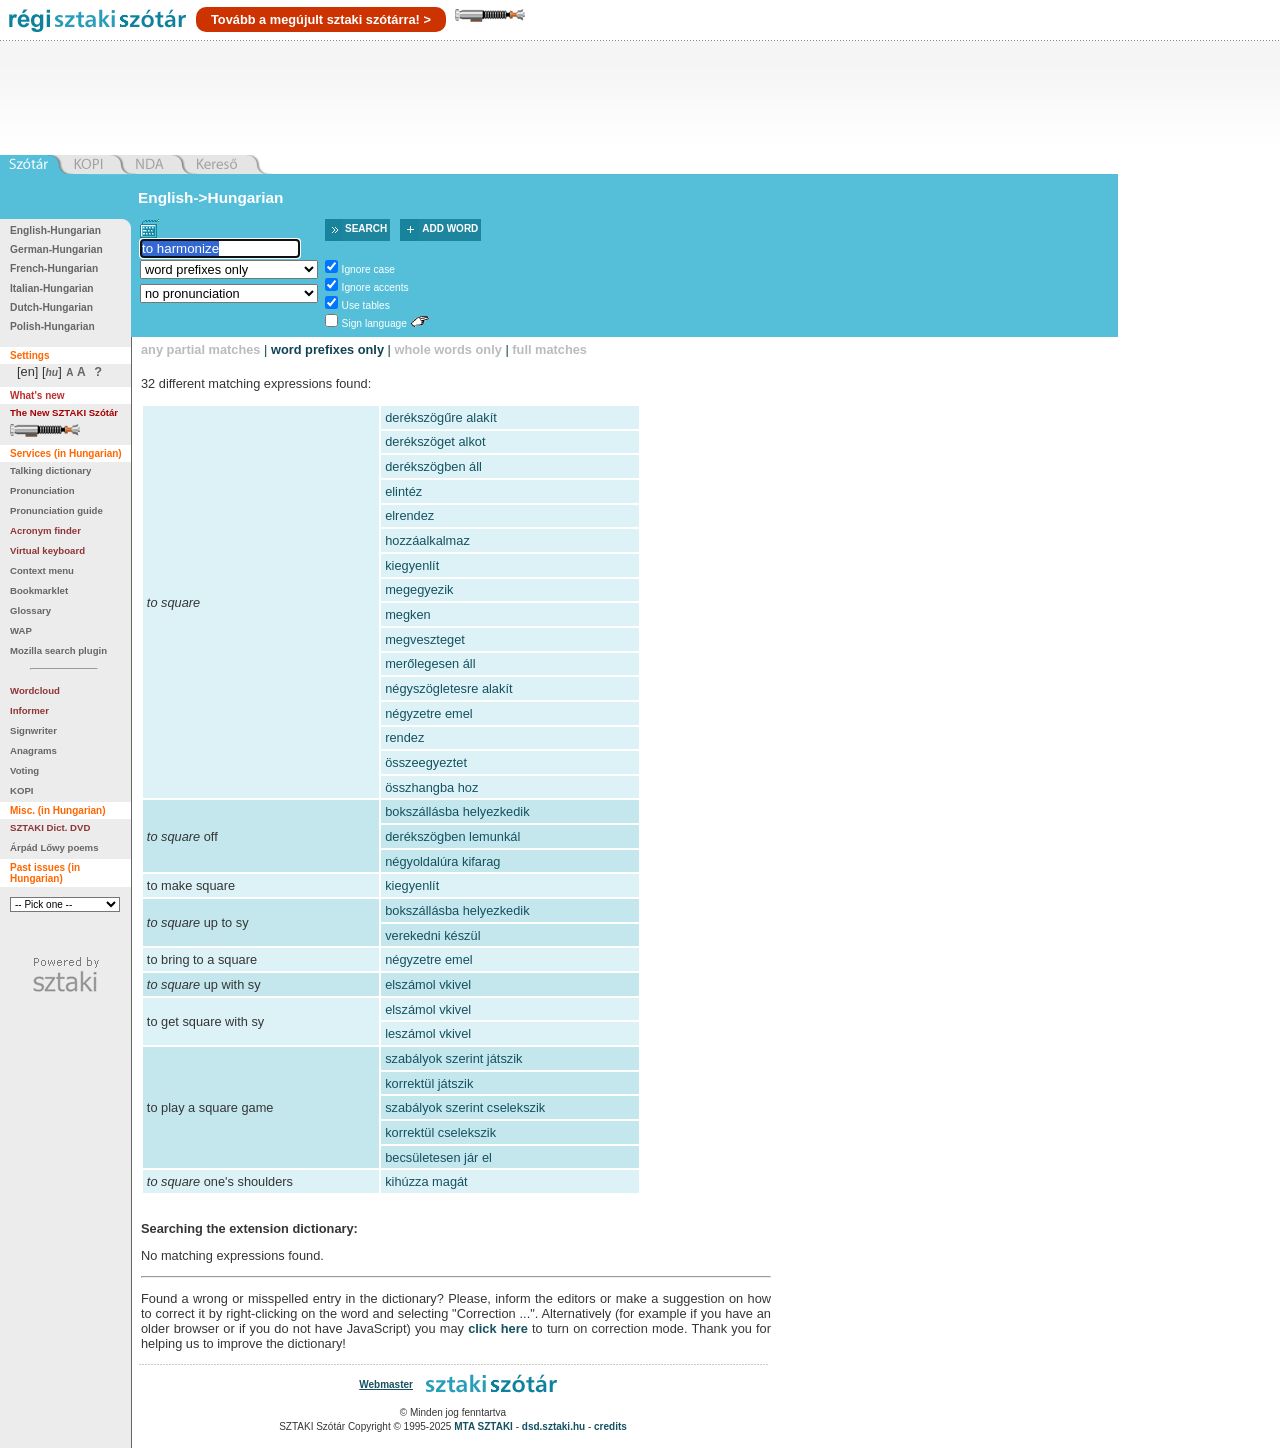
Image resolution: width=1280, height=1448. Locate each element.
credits (610, 1426)
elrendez (409, 515)
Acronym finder (45, 530)
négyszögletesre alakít (448, 688)
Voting (24, 770)
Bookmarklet (39, 590)
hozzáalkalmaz (427, 540)
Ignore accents (375, 287)
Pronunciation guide (56, 510)
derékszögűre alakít (441, 417)
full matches (549, 349)
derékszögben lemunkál (452, 836)
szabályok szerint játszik (453, 1058)
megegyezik (419, 589)
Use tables (366, 305)
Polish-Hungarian (52, 326)
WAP (21, 630)
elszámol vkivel (428, 984)
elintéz (403, 491)
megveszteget (425, 639)
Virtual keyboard (47, 550)
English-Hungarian (55, 230)
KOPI (21, 790)
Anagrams (33, 750)
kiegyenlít (412, 565)
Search (366, 228)
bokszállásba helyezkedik (457, 811)
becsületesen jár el (438, 1157)
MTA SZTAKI (483, 1426)
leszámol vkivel (428, 1033)
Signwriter (33, 730)
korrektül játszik (429, 1083)
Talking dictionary (50, 470)
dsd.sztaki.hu (553, 1426)
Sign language (374, 323)
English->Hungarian (211, 197)
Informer (29, 710)
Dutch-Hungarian (51, 307)
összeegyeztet (426, 762)
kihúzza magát (426, 1181)
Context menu (42, 570)
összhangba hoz (431, 787)
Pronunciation (42, 490)
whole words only (447, 349)
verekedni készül (432, 935)
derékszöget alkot (435, 441)
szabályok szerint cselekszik (465, 1107)
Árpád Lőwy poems (54, 847)
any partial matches (201, 349)
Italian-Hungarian (52, 288)
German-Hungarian (56, 249)
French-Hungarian (54, 268)
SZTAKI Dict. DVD (50, 827)
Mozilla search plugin (58, 650)
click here (498, 1328)
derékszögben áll (433, 466)
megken (408, 614)
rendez (404, 737)
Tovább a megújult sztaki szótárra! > (321, 19)
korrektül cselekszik (440, 1132)
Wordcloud (35, 690)
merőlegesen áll (430, 663)
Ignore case (368, 269)
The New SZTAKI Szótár (64, 412)
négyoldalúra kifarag (442, 861)
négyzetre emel (429, 713)
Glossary (30, 610)
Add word (450, 228)
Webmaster (386, 1384)
